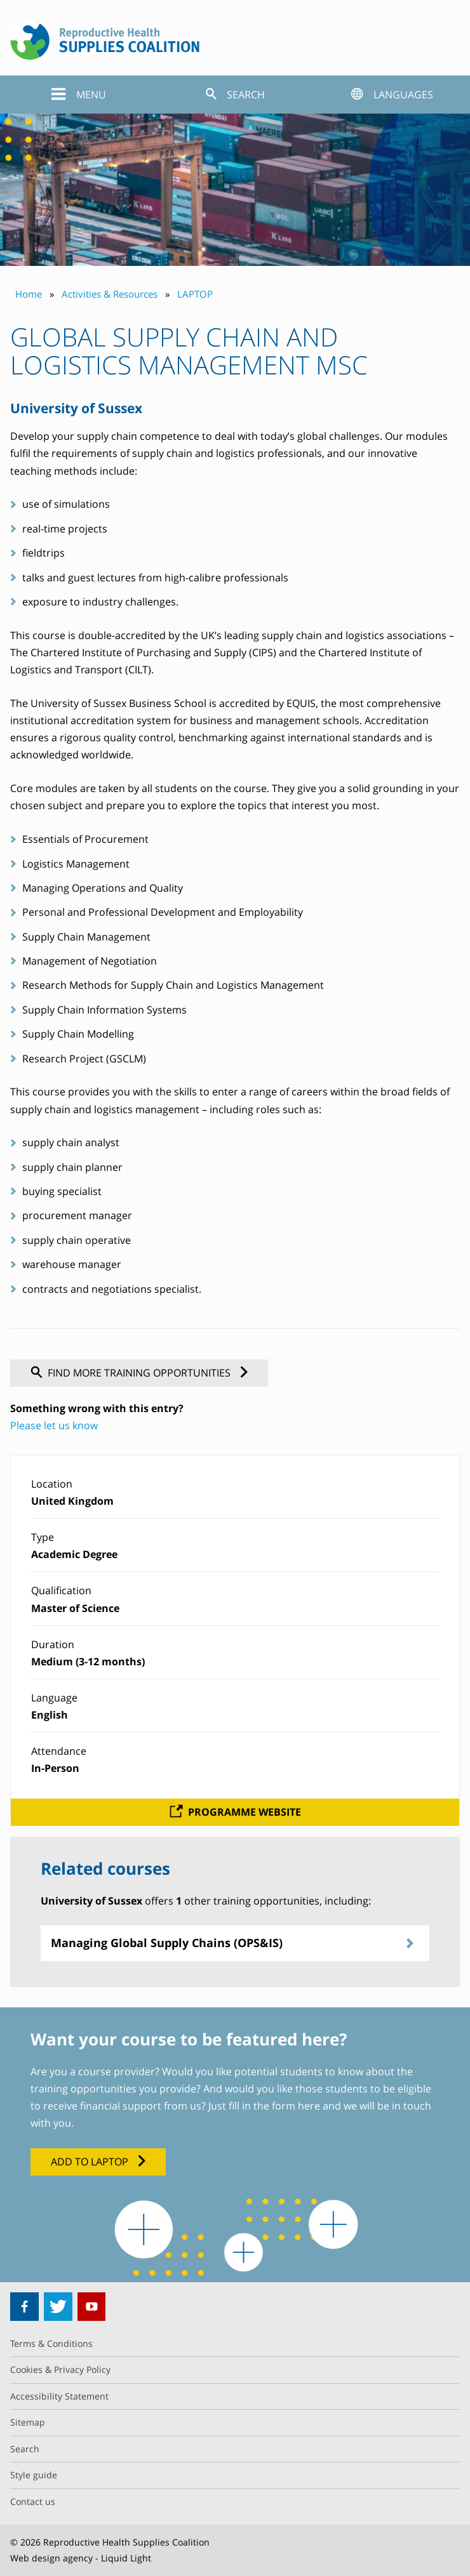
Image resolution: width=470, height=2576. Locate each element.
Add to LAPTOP (89, 2162)
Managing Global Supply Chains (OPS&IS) (167, 1942)
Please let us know (54, 1425)
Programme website (244, 1812)
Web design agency (51, 2558)
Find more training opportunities (139, 1373)
